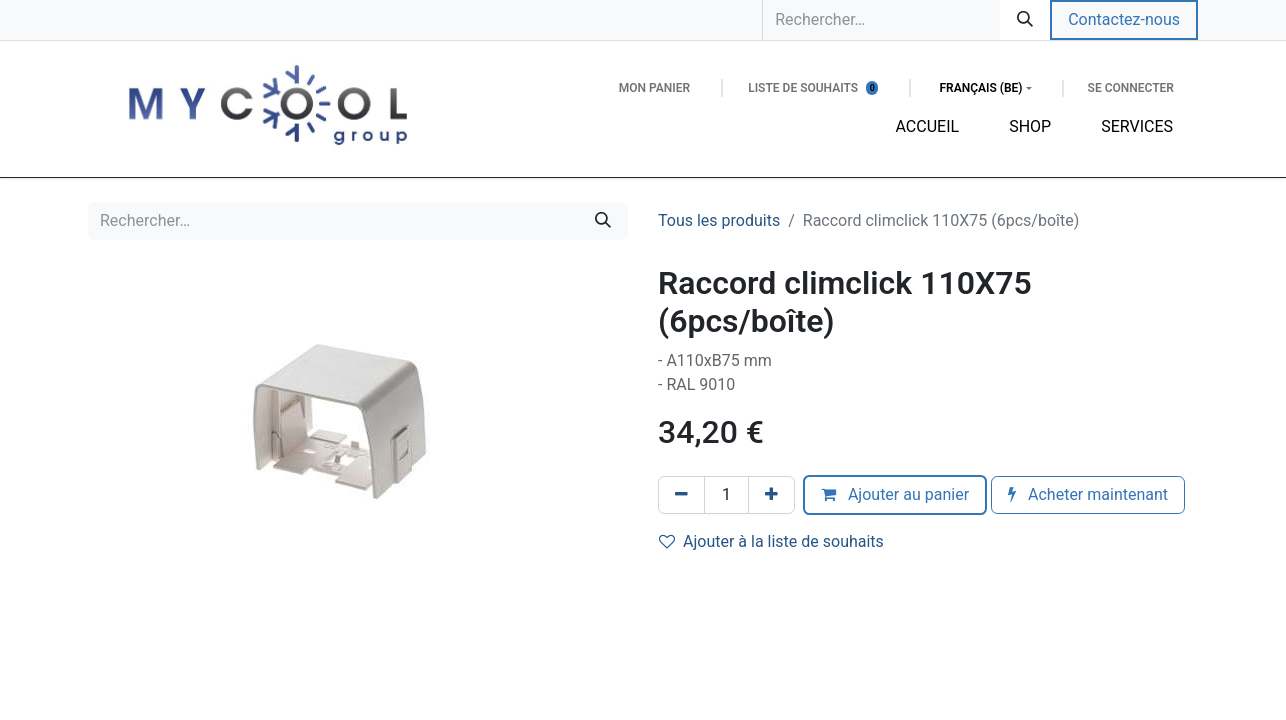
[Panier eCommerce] (654, 88)
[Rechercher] (1025, 20)
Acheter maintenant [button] (1088, 494)
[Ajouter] (771, 495)
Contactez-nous (1124, 19)
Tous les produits (719, 220)
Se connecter (1131, 88)
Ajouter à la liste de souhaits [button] (771, 541)
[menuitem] (928, 127)
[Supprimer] (681, 495)
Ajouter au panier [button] (895, 494)
